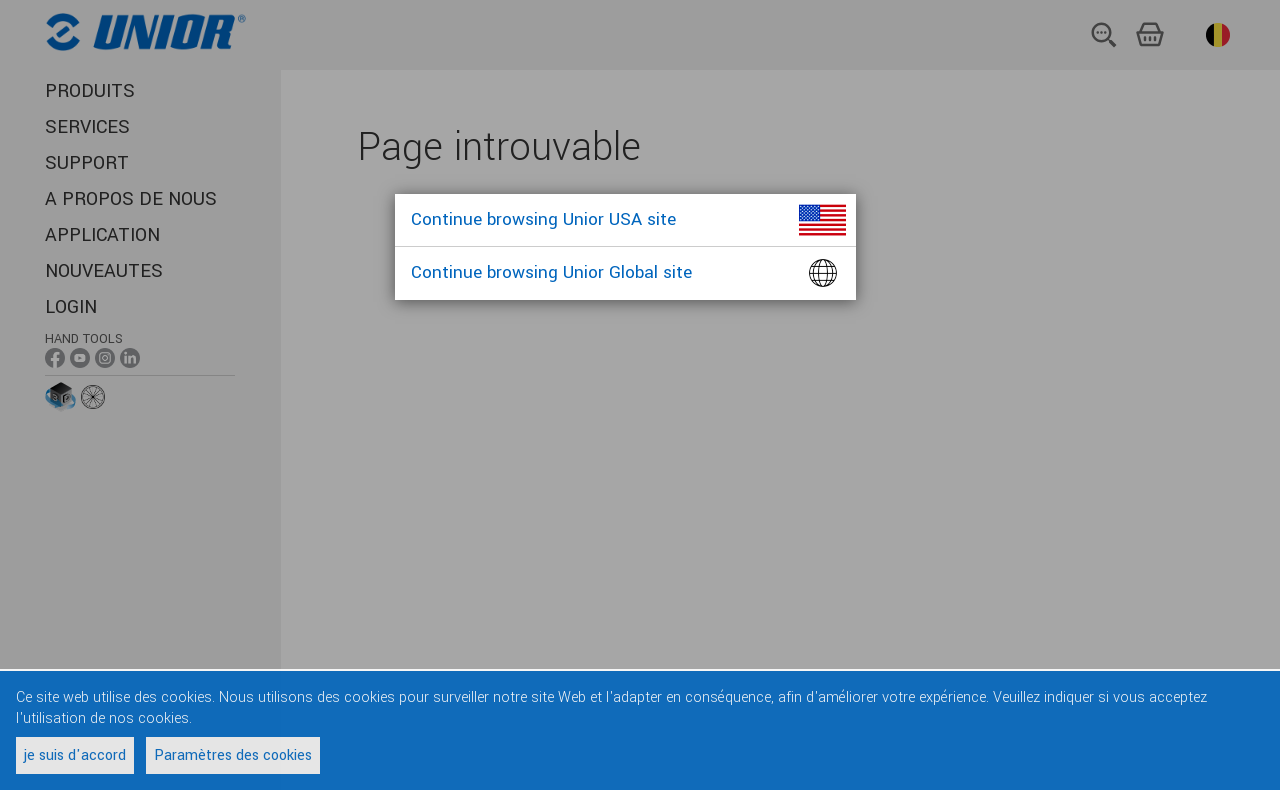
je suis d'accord (75, 755)
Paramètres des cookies (233, 755)
